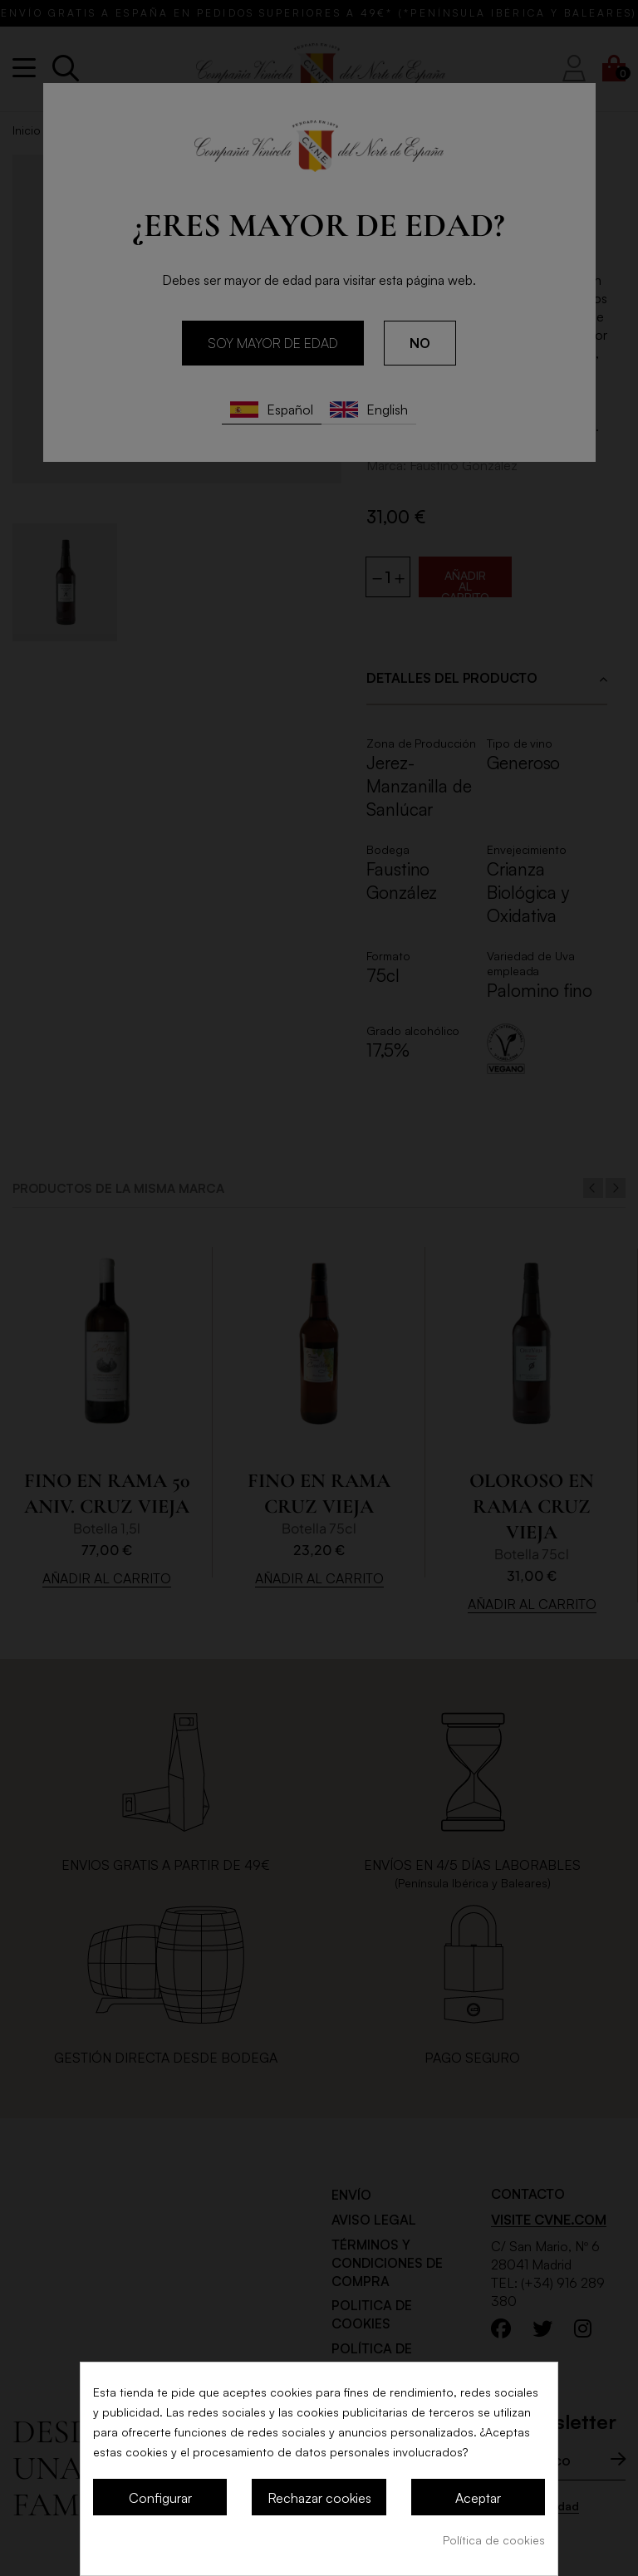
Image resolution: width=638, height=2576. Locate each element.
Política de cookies (494, 2540)
